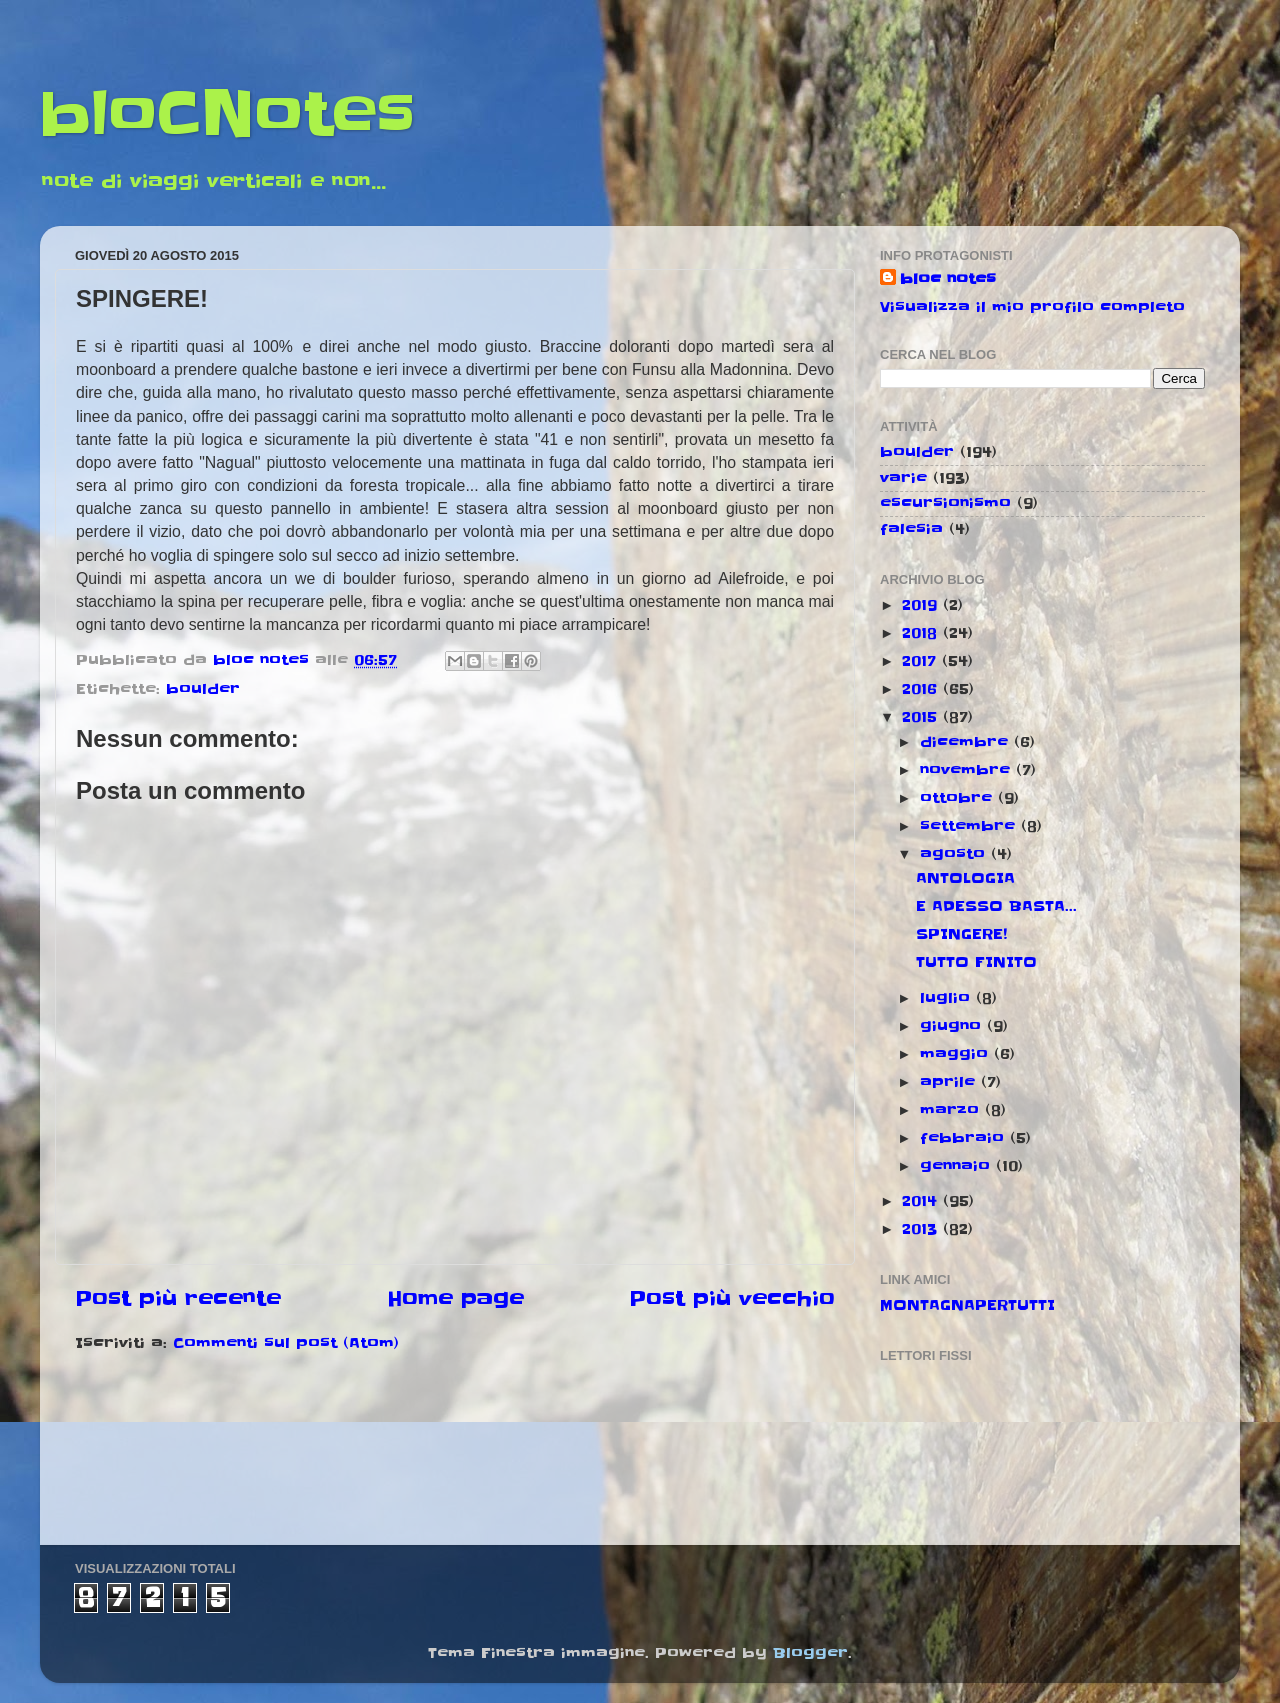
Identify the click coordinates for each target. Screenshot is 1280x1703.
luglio (948, 998)
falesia (911, 529)
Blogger (810, 1653)
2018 (922, 633)
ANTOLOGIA (965, 878)
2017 (922, 661)
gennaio (958, 1166)
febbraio (965, 1138)
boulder (203, 689)
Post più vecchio (732, 1299)
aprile (950, 1082)
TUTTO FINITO (976, 962)
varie (903, 478)
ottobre (959, 798)
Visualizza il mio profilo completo (1032, 307)
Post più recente (178, 1299)
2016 (922, 689)
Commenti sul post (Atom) (286, 1343)
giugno (953, 1026)
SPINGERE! (961, 934)
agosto (955, 854)
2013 (922, 1229)
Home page (455, 1299)
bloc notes (948, 279)
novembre (968, 770)
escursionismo (945, 503)
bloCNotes (227, 115)
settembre (970, 826)
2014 (922, 1201)
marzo (952, 1110)
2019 (922, 605)
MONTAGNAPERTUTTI (967, 1305)
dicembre (967, 742)
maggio (957, 1054)
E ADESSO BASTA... (996, 906)
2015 (922, 717)
